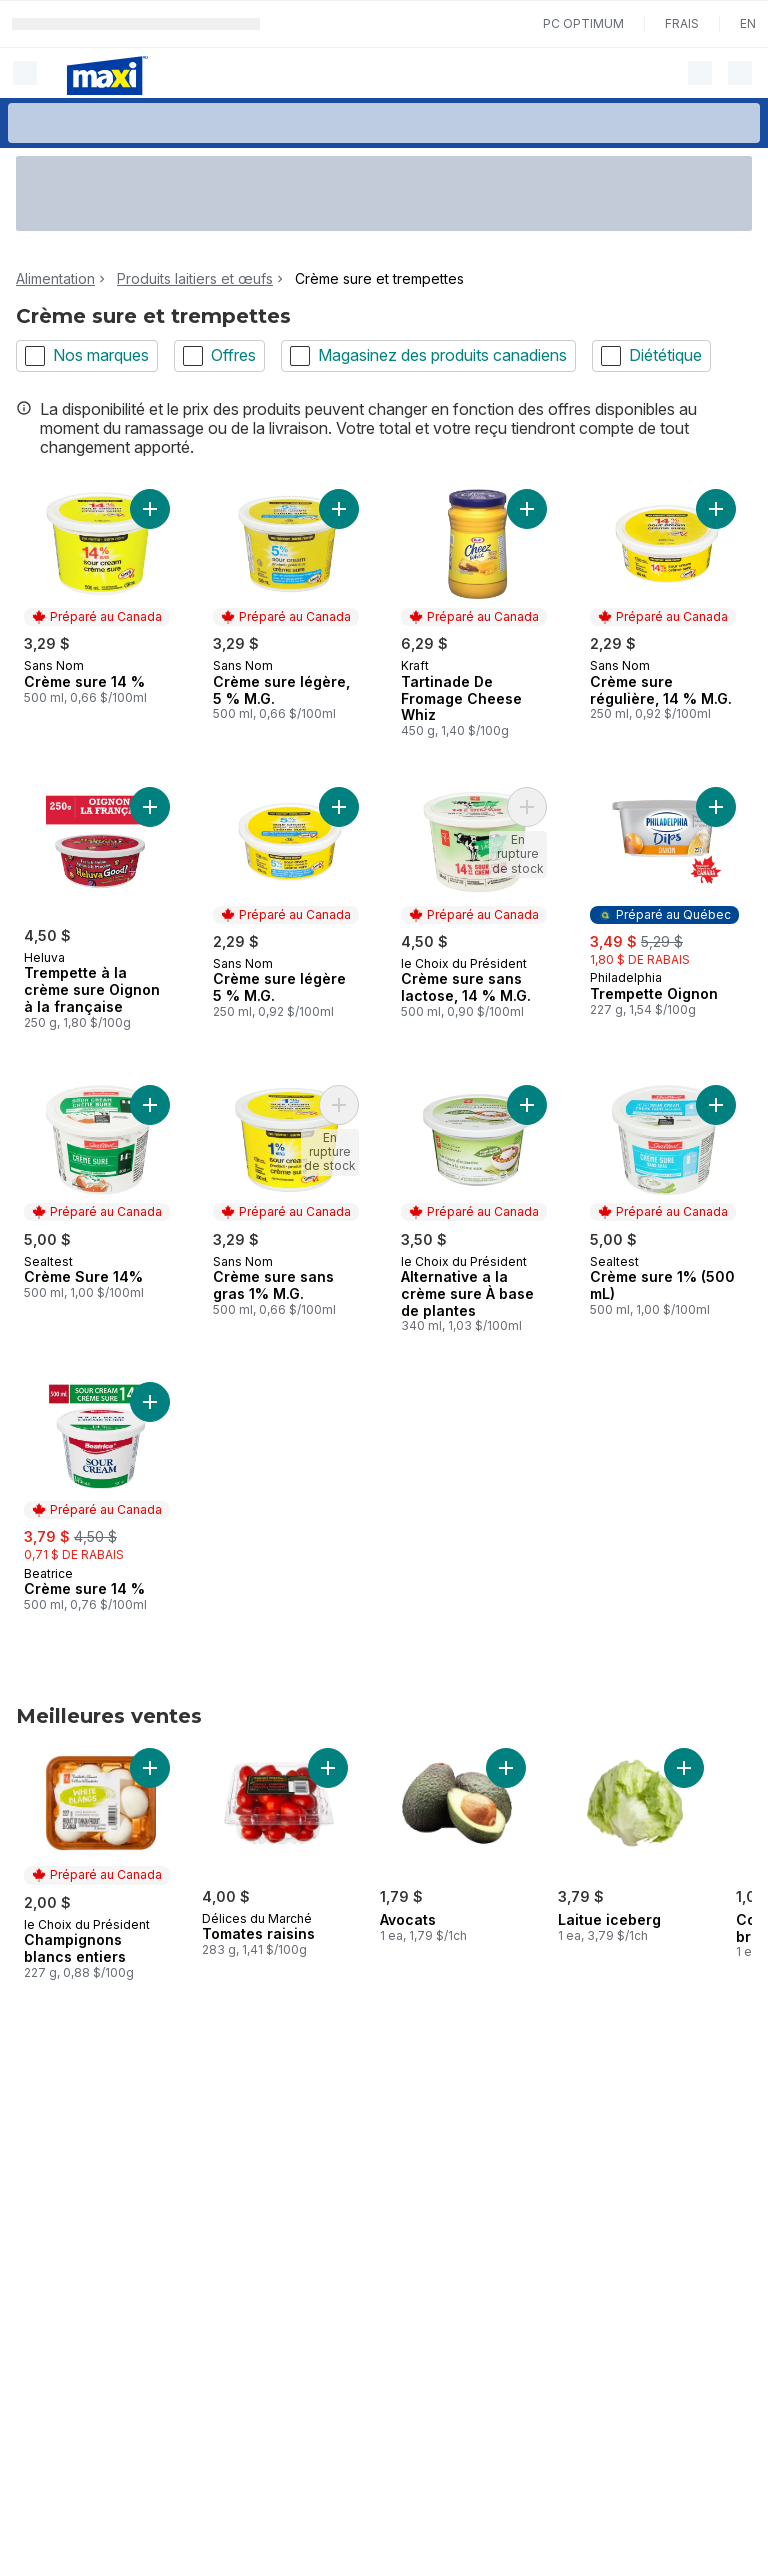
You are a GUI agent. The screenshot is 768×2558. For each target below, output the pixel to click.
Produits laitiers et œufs (195, 279)
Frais (682, 23)
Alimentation (55, 279)
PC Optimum (583, 23)
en (748, 23)
